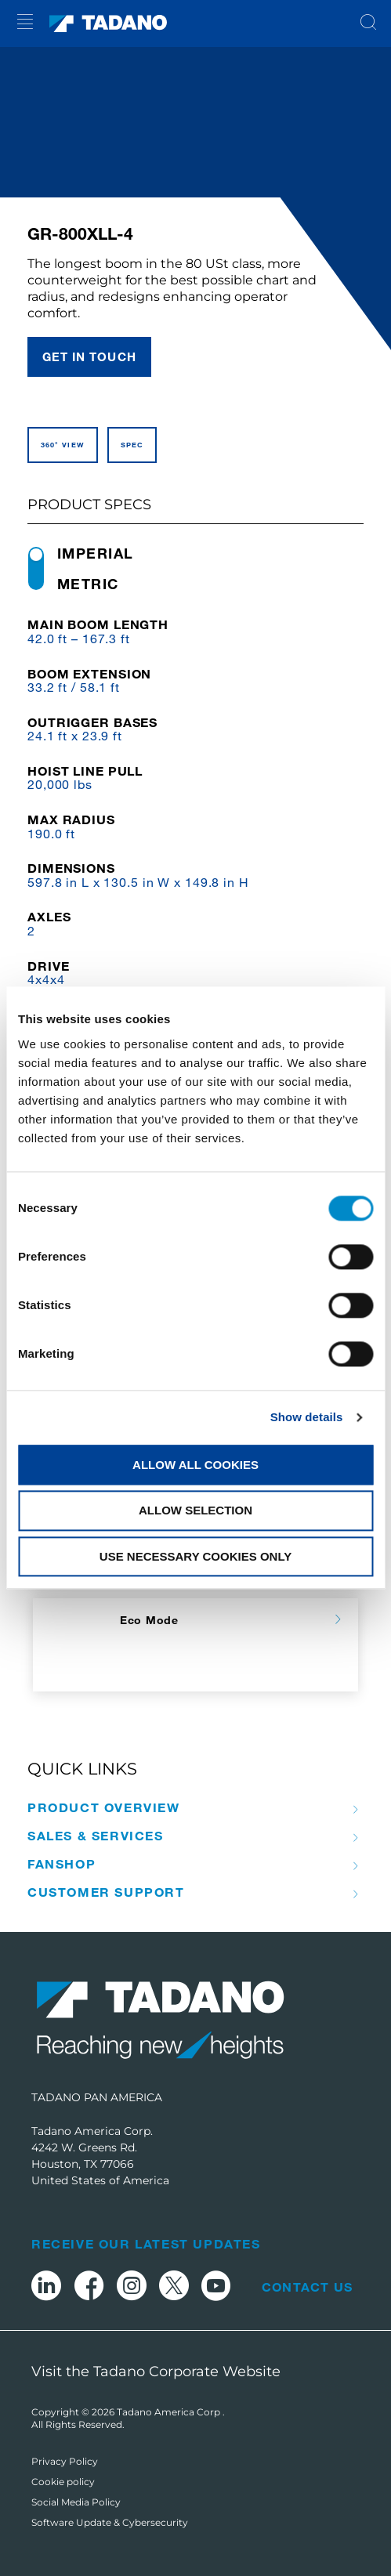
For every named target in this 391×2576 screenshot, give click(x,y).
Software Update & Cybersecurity (109, 2522)
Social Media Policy (76, 2502)
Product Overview (103, 1807)
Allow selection (195, 1511)
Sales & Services (95, 1836)
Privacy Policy (64, 2461)
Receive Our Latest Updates (146, 2243)
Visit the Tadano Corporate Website (156, 2371)
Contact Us (307, 2287)
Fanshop (61, 1864)
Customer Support (106, 1892)
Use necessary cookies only (195, 1556)
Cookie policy (63, 2481)
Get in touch (89, 356)
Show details (306, 1417)
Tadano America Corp (170, 2412)
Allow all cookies (195, 1464)
